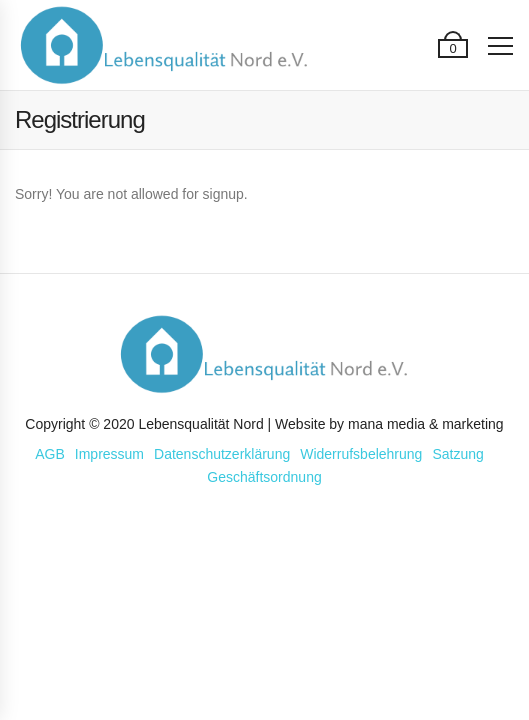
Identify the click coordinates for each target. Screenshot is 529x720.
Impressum (109, 454)
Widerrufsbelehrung (361, 454)
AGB (50, 454)
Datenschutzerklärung (222, 454)
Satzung (457, 454)
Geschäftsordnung (264, 477)
